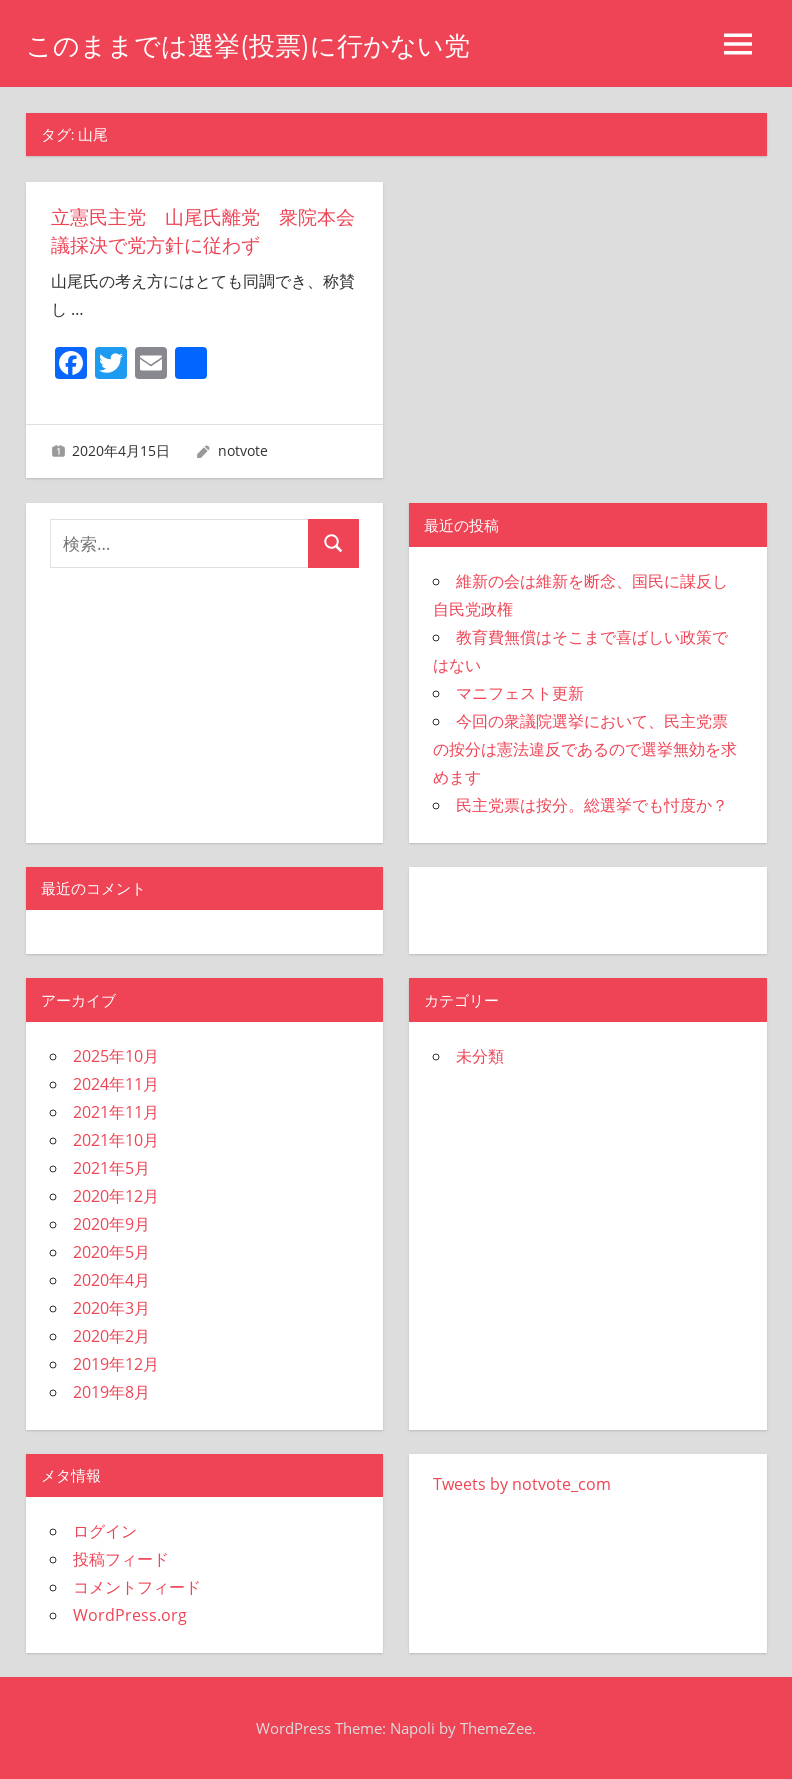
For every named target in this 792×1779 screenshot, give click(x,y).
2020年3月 (111, 1308)
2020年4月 (111, 1280)
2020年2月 (111, 1336)
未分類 (480, 1056)
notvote (243, 450)
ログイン (105, 1531)
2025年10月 (116, 1056)
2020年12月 (116, 1196)
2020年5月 (111, 1252)
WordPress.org (130, 1615)
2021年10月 (116, 1140)
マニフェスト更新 (520, 693)
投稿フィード (121, 1559)
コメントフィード (137, 1587)
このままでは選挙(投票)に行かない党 (264, 45)
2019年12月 (116, 1364)
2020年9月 (111, 1224)
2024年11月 (116, 1084)
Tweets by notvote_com (522, 1484)
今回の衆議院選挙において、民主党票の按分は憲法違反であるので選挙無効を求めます (585, 749)
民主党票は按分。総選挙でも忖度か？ (592, 805)
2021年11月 (116, 1112)
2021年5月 (111, 1168)
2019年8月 (111, 1392)
